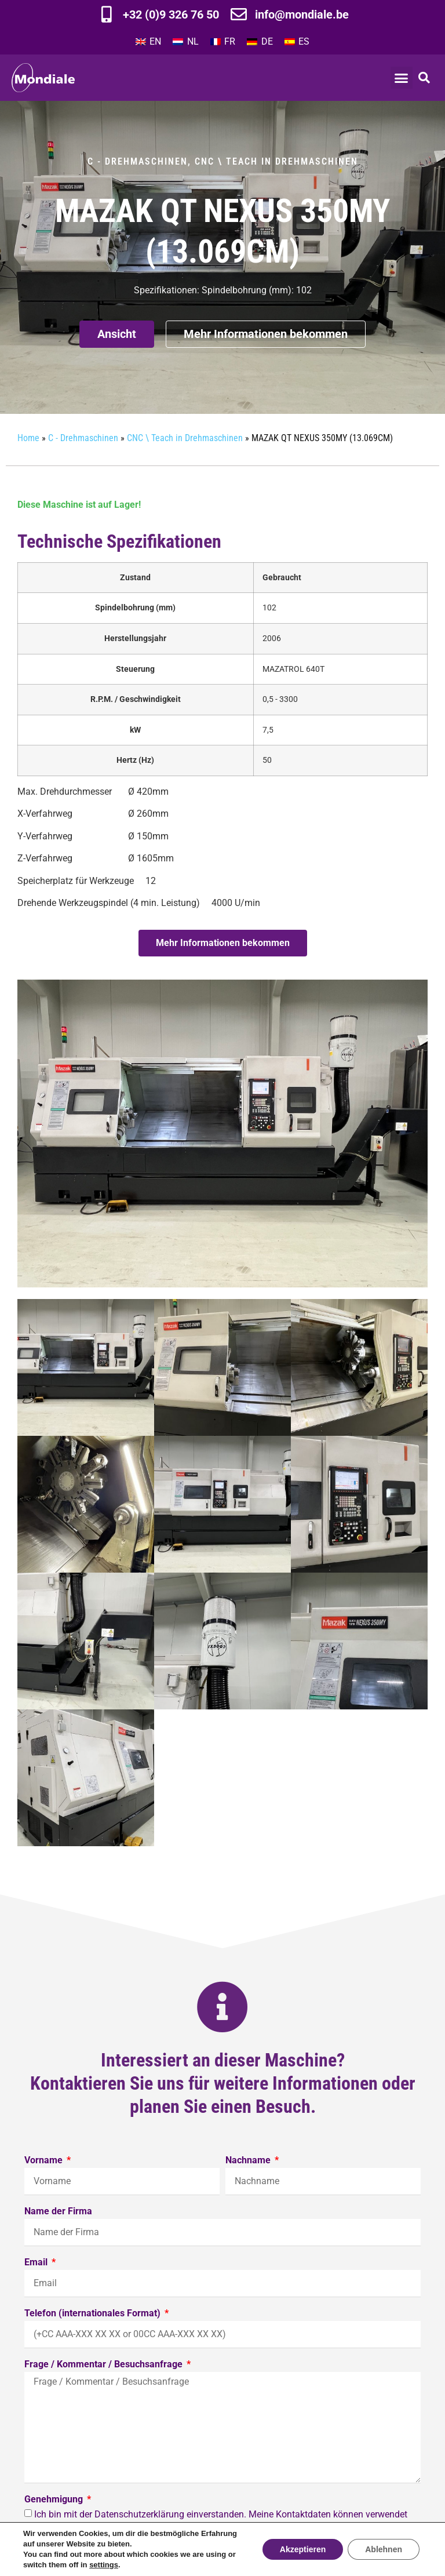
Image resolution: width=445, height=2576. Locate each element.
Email (37, 2263)
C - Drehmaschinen (137, 161)
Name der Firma (58, 2212)
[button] (402, 78)
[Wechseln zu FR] (223, 42)
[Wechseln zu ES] (297, 42)
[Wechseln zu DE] (259, 42)
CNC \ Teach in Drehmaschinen (276, 161)
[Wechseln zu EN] (148, 42)
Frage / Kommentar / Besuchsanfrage (104, 2365)
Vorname (44, 2161)
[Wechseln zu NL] (185, 42)
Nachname (249, 2161)
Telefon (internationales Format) (93, 2314)
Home (28, 437)
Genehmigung (54, 2500)
